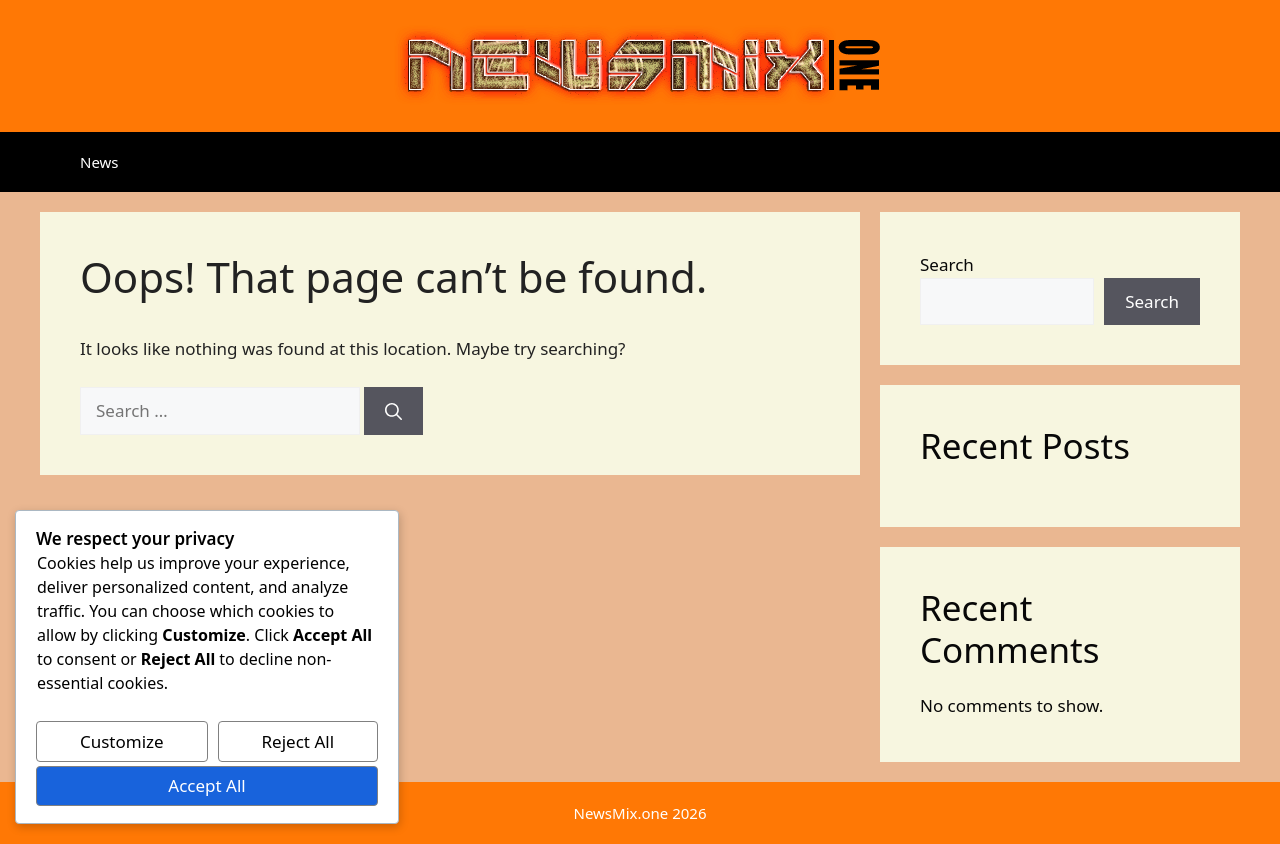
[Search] (393, 411)
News (99, 162)
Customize (122, 741)
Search (947, 264)
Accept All (206, 785)
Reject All (298, 741)
